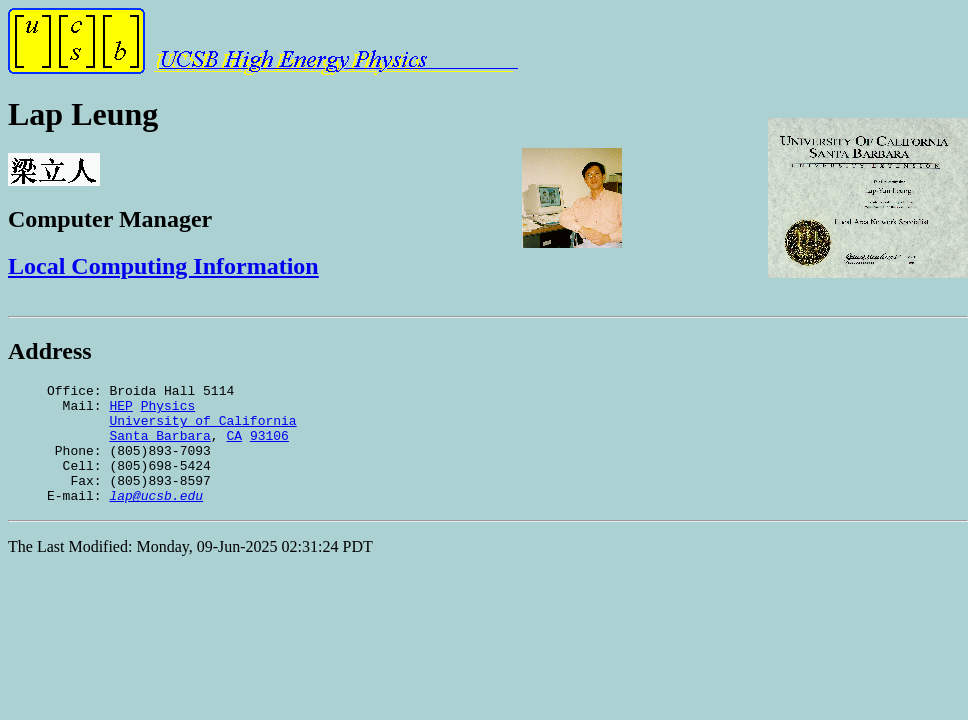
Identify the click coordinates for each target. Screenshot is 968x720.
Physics (168, 411)
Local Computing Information (163, 266)
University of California (202, 429)
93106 (269, 447)
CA (234, 447)
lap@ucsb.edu (156, 519)
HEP (120, 411)
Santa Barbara (159, 447)
